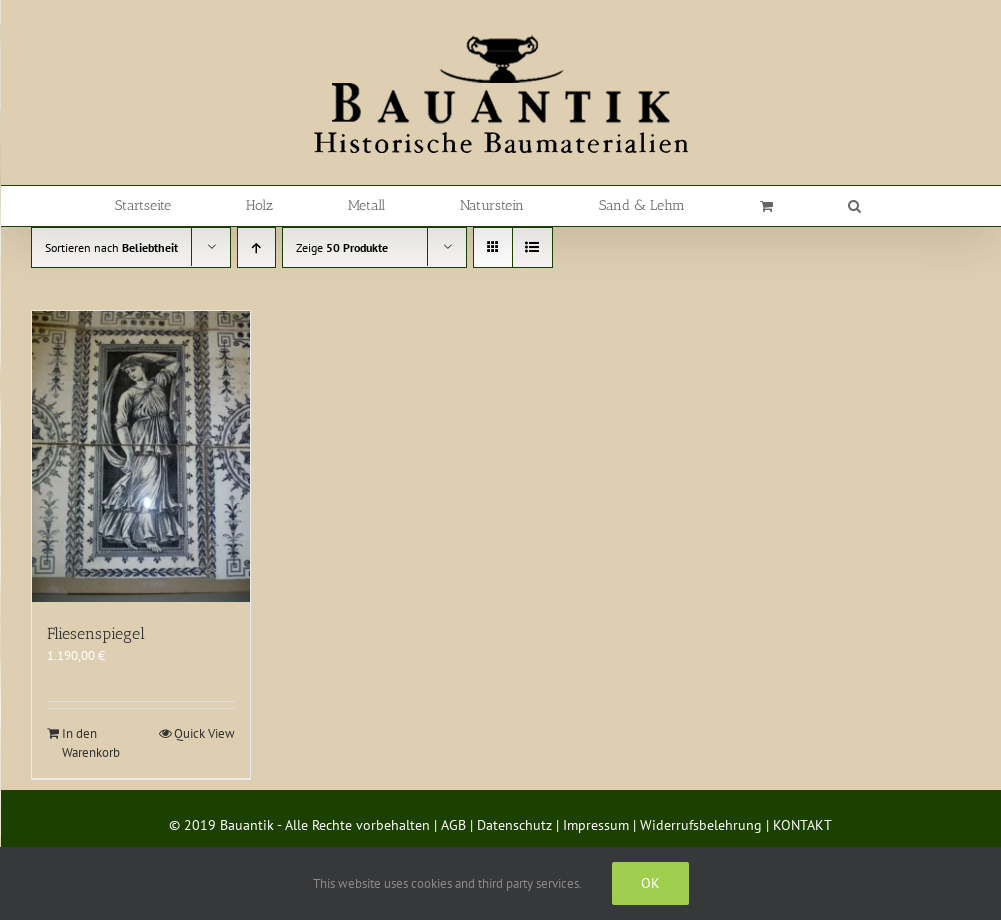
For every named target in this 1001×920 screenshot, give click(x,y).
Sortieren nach (111, 247)
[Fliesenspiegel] (141, 456)
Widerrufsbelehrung (701, 825)
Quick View (204, 733)
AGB (453, 825)
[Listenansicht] (532, 247)
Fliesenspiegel (96, 633)
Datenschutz (514, 825)
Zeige (342, 247)
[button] (854, 206)
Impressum (596, 825)
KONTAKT (802, 825)
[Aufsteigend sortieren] (256, 247)
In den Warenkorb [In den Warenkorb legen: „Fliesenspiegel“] (91, 743)
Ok (650, 883)
